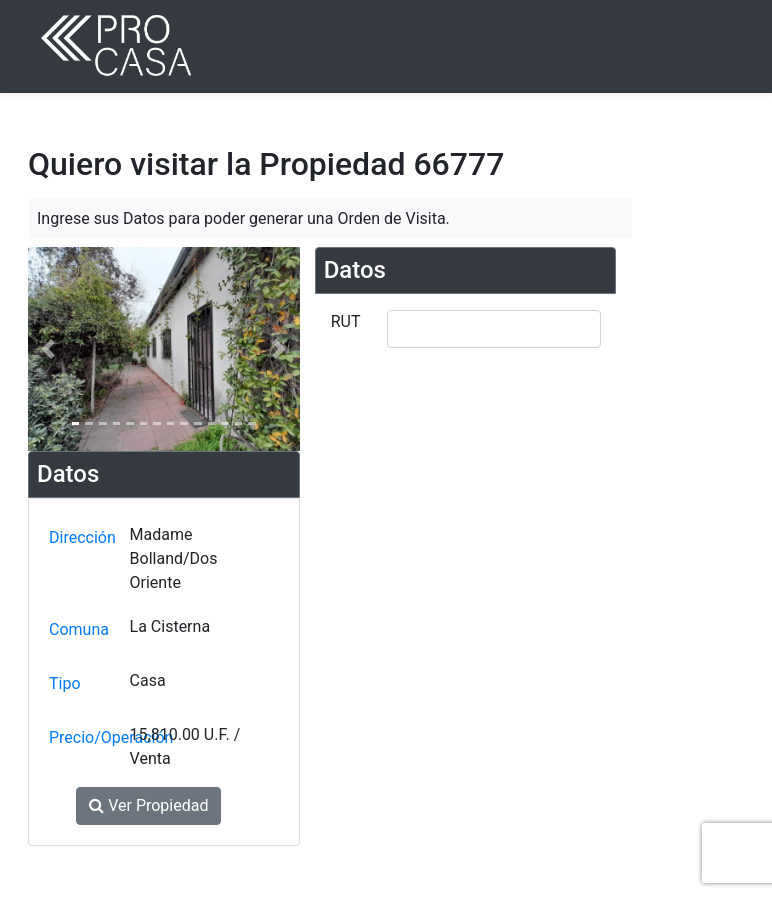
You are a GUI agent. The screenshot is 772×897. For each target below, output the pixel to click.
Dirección (82, 537)
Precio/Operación (85, 737)
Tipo (65, 683)
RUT (346, 321)
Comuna (79, 629)
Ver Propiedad (148, 805)
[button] (48, 349)
